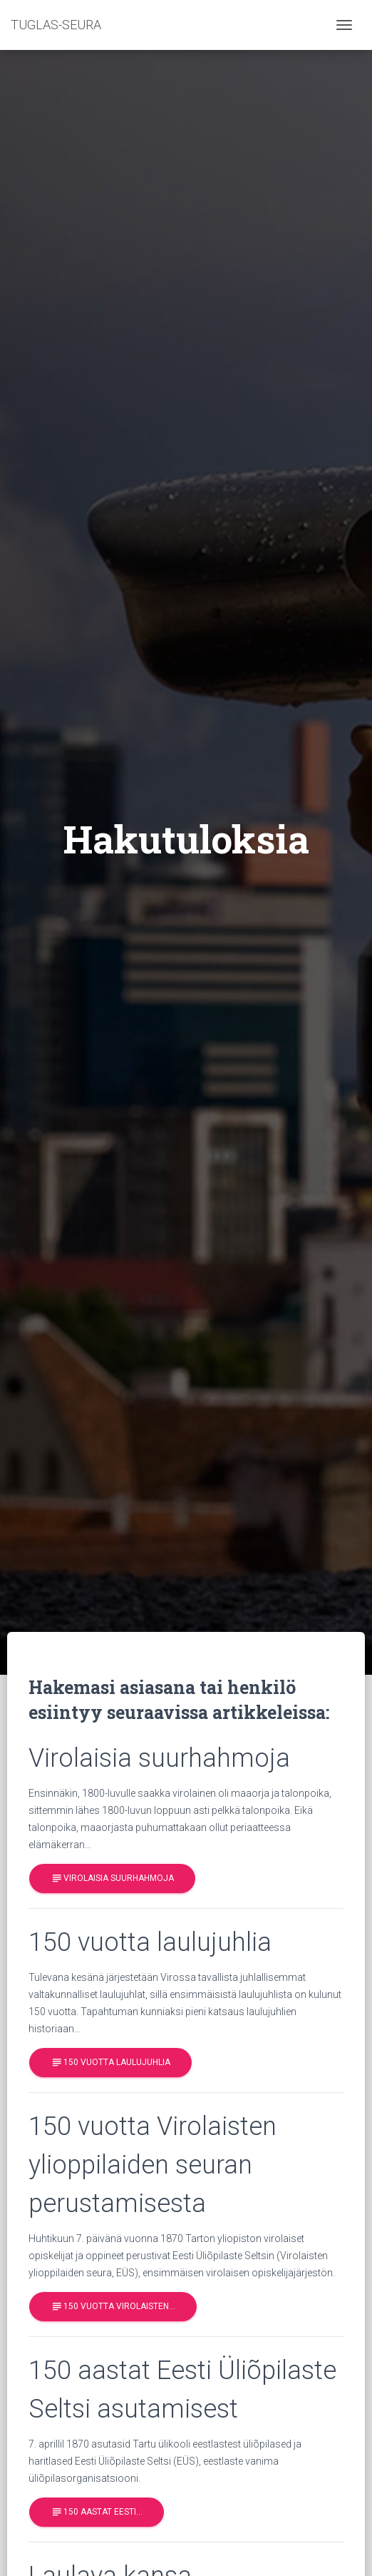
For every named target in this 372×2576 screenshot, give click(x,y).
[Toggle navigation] (344, 25)
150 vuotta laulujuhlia (110, 2062)
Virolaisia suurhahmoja (112, 1878)
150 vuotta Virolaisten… (113, 2306)
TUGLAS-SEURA (56, 24)
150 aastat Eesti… (97, 2512)
